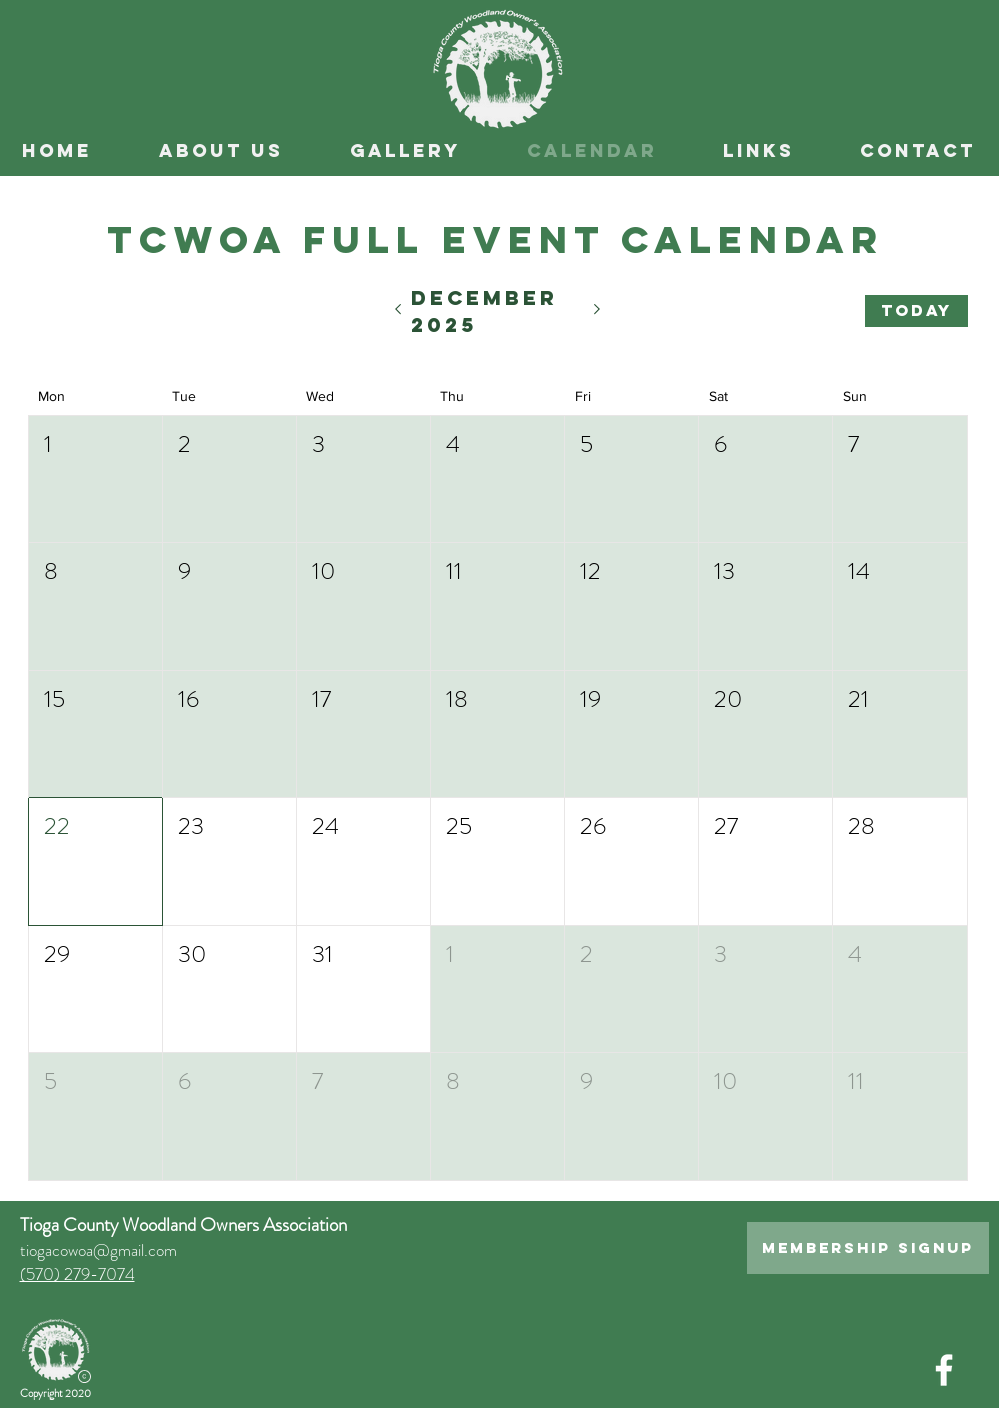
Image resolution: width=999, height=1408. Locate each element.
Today (916, 310)
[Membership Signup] (868, 1248)
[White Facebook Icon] (944, 1370)
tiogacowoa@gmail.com (98, 1250)
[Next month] (597, 311)
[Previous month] (397, 311)
